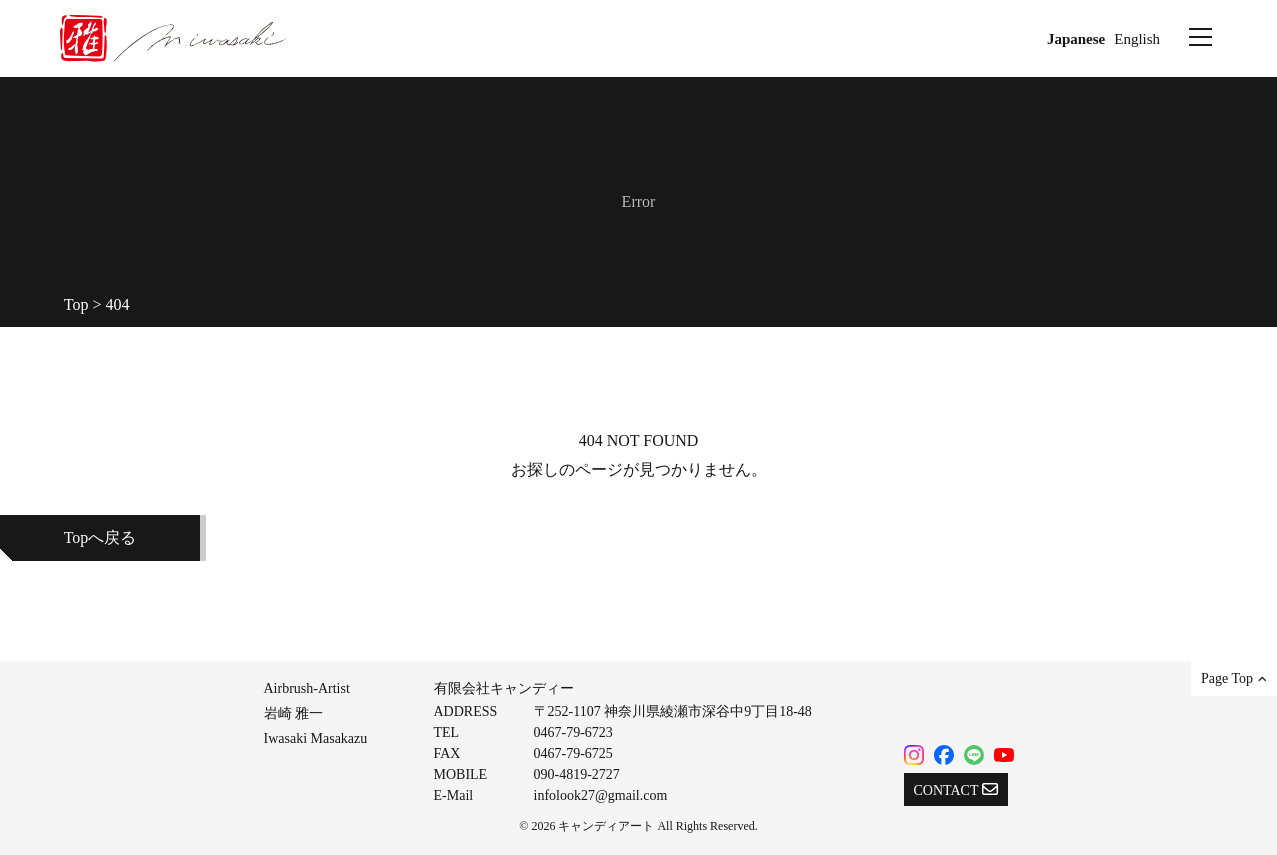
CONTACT (956, 789)
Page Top (1234, 678)
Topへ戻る (100, 537)
